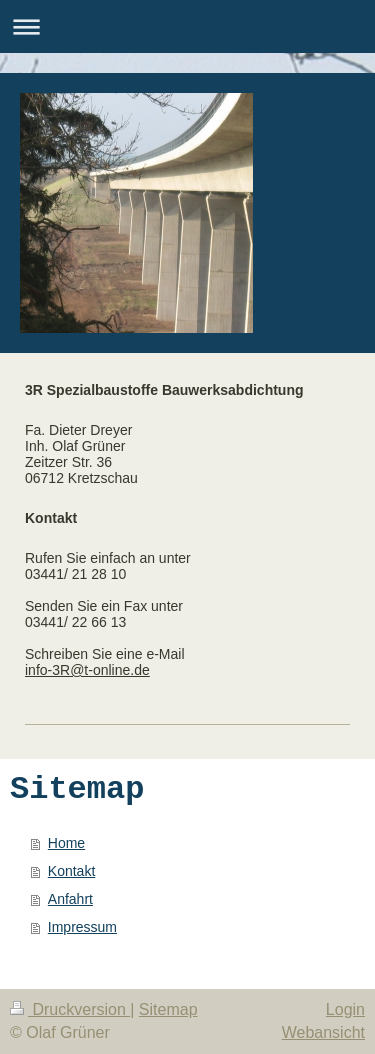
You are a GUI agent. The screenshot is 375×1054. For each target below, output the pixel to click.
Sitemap (168, 1009)
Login (345, 1009)
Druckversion (70, 1009)
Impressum (82, 927)
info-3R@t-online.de (87, 670)
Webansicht (323, 1032)
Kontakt (71, 871)
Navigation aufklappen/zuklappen (187, 26)
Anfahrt (70, 899)
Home (66, 843)
